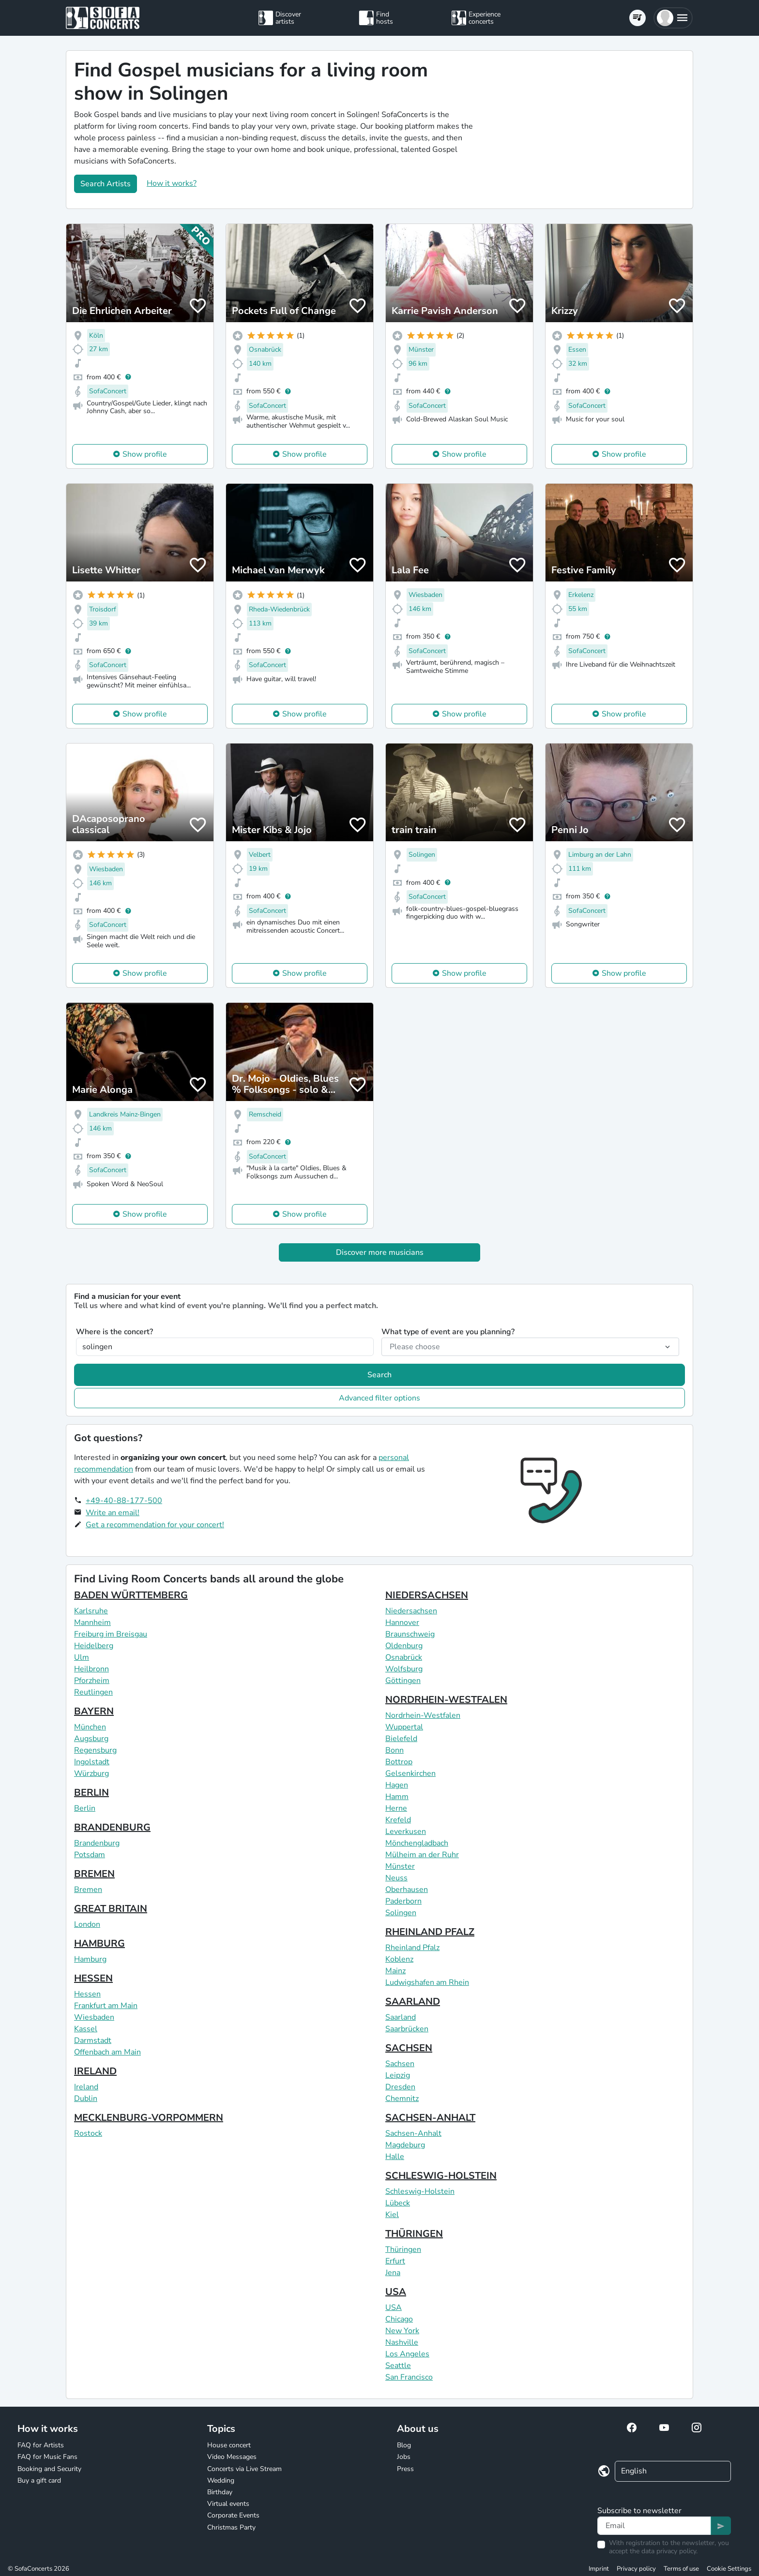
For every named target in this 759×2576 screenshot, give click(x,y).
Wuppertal (404, 1727)
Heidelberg (93, 1645)
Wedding (220, 2480)
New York (402, 2330)
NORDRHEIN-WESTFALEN (446, 1699)
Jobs (403, 2456)
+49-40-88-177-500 (124, 1500)
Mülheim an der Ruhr (422, 1854)
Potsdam (89, 1854)
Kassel (85, 2029)
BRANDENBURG (112, 1827)
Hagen (396, 1785)
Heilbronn (91, 1669)
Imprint (599, 2568)
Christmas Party (231, 2527)
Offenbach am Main (107, 2052)
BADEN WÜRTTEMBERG (131, 1595)
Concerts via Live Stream (244, 2468)
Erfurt (395, 2261)
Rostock (88, 2133)
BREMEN (94, 1873)
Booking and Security (49, 2468)
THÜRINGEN (414, 2233)
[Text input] (654, 2525)
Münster (400, 1866)
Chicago (399, 2319)
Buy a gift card (39, 2480)
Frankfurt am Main (105, 2005)
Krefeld (398, 1820)
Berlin (84, 1808)
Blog (404, 2445)
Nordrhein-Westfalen (422, 1715)
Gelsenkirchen (410, 1773)
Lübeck (397, 2203)
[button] (673, 18)
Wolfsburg (404, 1669)
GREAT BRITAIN (110, 1908)
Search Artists (105, 184)
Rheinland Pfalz (412, 1947)
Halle (394, 2156)
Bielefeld (401, 1738)
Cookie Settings (729, 2568)
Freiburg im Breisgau (110, 1634)
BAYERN (94, 1711)
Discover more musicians (380, 1252)
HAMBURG (99, 1943)
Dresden (400, 2087)
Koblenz (399, 1959)
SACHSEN (408, 2048)
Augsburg (91, 1738)
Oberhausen (406, 1889)
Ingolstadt (91, 1762)
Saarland (400, 2017)
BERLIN (91, 1792)
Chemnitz (402, 2098)
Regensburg (95, 1750)
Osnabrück (403, 1657)
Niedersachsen (411, 1611)
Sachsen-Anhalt (413, 2133)
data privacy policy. (669, 2551)
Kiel (392, 2214)
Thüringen (403, 2249)
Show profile (144, 454)
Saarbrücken (406, 2029)
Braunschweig (410, 1634)
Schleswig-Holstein (420, 2191)
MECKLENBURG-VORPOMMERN (148, 2117)
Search (379, 1375)
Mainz (395, 1971)
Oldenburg (404, 1645)
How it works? (172, 183)
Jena (392, 2272)
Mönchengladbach (416, 1843)
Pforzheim (91, 1680)
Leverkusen (405, 1831)
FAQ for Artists (40, 2445)
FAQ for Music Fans (47, 2456)
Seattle (398, 2365)
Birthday (219, 2492)
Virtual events (228, 2503)
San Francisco (409, 2377)
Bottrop (398, 1762)
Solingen (400, 1912)
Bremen (88, 1889)
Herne (396, 1808)
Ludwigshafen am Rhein (427, 1982)
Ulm (81, 1657)
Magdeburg (405, 2145)
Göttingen (403, 1680)
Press (405, 2468)
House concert (229, 2445)
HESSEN (93, 1978)
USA (395, 2291)
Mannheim (92, 1622)
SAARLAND (412, 2001)
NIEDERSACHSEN (426, 1595)
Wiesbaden (94, 2017)
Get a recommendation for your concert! (155, 1524)
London (87, 1924)
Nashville (401, 2342)
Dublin (85, 2098)
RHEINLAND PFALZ (429, 1931)
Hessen (87, 1994)
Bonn (394, 1750)
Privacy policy (636, 2568)
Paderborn (403, 1901)
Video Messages (232, 2456)
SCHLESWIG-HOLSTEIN (441, 2175)
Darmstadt (92, 2040)
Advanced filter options (379, 1398)
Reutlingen (93, 1692)
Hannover (402, 1622)
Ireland (86, 2087)
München (90, 1727)
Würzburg (91, 1773)
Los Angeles (407, 2354)
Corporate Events (233, 2515)
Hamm (397, 1796)
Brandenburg (97, 1843)
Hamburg (90, 1959)
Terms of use (681, 2568)
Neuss (396, 1878)
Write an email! (112, 1512)
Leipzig (397, 2075)
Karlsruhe (91, 1611)
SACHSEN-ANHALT (430, 2117)
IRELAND (95, 2071)
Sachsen (399, 2063)
